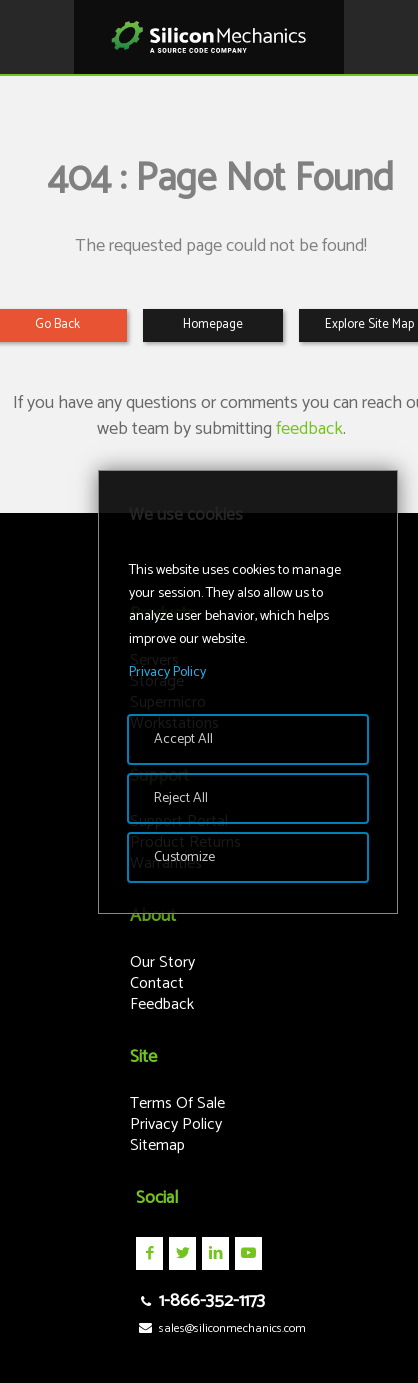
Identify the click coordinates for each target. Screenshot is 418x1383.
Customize (184, 857)
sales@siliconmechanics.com (220, 1328)
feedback (309, 429)
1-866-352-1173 (200, 1301)
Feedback (162, 1004)
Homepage (213, 324)
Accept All (183, 739)
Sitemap (157, 1145)
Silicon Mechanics (209, 37)
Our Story (162, 962)
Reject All (181, 798)
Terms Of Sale (177, 1103)
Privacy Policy (176, 1124)
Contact (157, 983)
